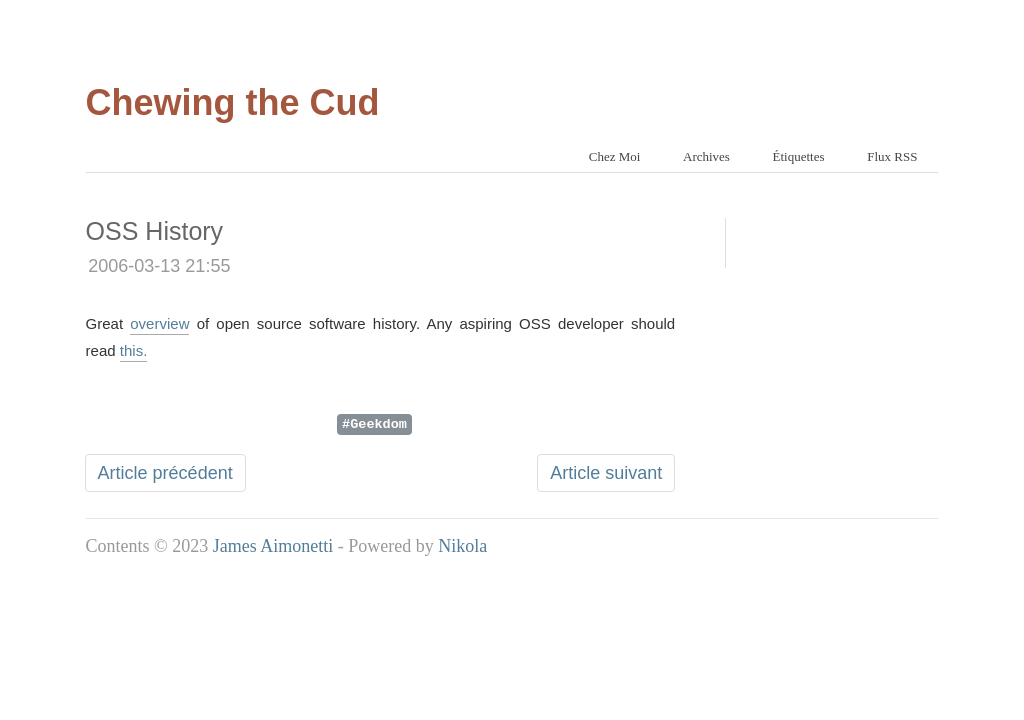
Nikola (462, 546)
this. (134, 350)
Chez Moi (615, 156)
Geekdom (378, 423)
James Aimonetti (273, 546)
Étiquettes (799, 156)
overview (159, 323)
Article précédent (165, 473)
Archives (706, 156)
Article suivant (606, 473)
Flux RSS (892, 156)
